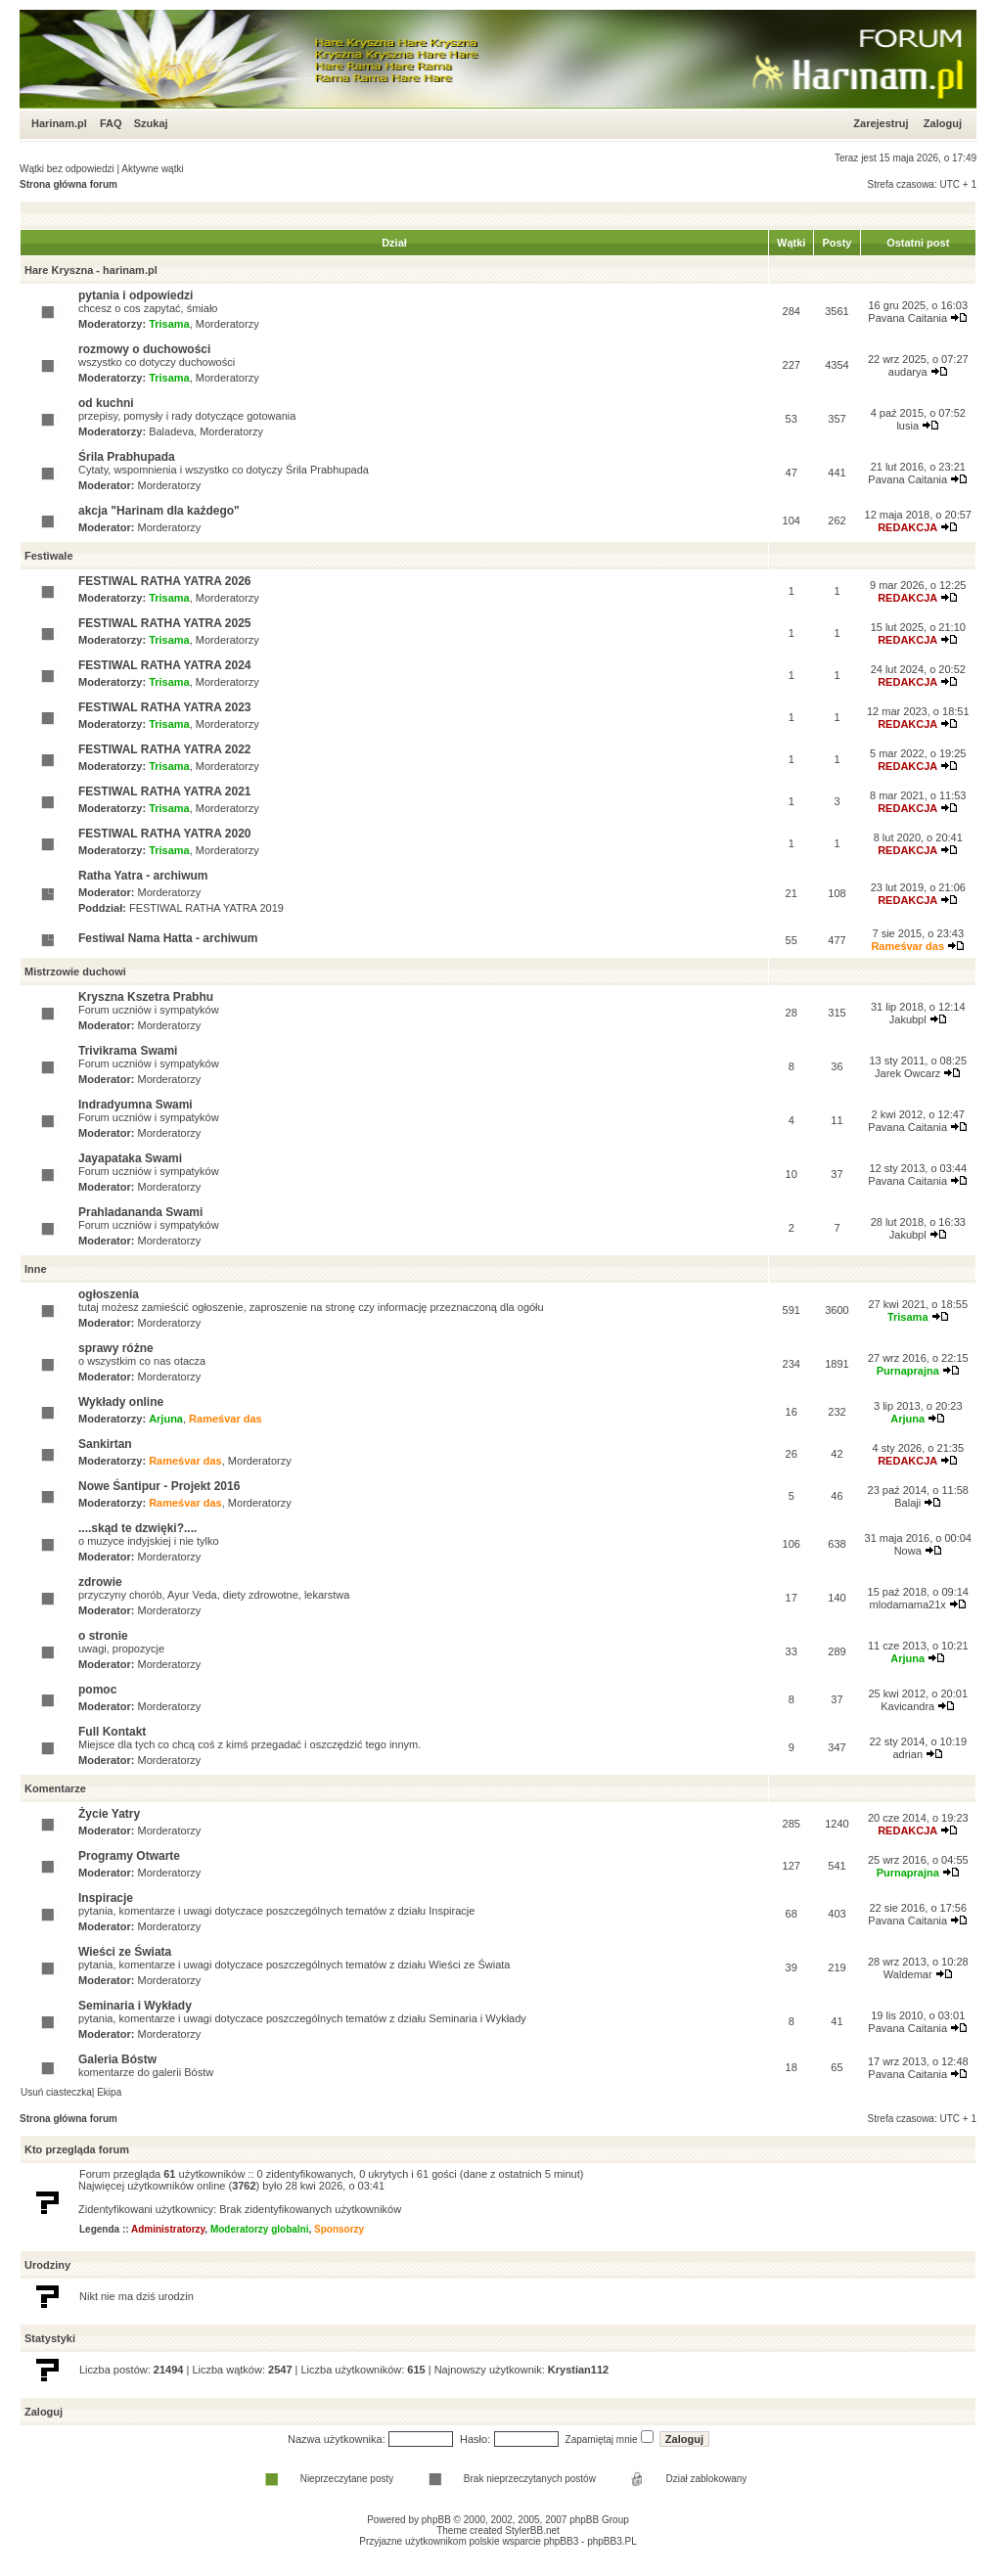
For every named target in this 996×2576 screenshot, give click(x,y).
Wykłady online (120, 1402)
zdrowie (100, 1582)
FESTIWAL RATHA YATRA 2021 (164, 791)
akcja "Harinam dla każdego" (159, 511)
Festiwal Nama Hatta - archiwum (167, 938)
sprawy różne (116, 1348)
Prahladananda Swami (140, 1212)
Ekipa (109, 2092)
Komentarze (55, 1788)
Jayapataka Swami (130, 1158)
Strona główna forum (68, 184)
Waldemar (907, 1974)
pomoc (97, 1689)
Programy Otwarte (129, 1856)
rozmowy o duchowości (144, 349)
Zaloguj (943, 123)
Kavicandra (907, 1706)
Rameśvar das (907, 946)
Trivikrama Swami (127, 1051)
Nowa (908, 1551)
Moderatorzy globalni (259, 2229)
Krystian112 (578, 2369)
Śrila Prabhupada (126, 457)
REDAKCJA (907, 527)
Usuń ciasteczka (56, 2092)
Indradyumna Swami (135, 1104)
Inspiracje (105, 1898)
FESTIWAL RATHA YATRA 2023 (164, 707)
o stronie (103, 1636)
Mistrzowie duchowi (75, 971)
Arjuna (166, 1418)
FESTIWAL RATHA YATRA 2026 (164, 581)
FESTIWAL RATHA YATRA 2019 (206, 908)
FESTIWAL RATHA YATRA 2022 (164, 749)
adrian (907, 1754)
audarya (908, 372)
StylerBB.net (532, 2530)
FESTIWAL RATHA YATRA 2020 (164, 833)
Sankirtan (105, 1444)
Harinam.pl (59, 123)
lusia (907, 425)
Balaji (907, 1503)
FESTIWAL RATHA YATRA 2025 (164, 623)
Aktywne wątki (152, 168)
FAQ (111, 123)
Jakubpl (908, 1019)
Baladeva (171, 431)
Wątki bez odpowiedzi (67, 168)
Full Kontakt (112, 1732)
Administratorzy (167, 2229)
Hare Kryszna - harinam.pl (91, 270)
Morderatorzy (227, 324)
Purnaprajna (908, 1371)
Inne (35, 1269)
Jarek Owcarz (907, 1073)
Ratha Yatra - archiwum (143, 875)
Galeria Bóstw (117, 2059)
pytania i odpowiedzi (135, 295)
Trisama (169, 324)
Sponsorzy (339, 2229)
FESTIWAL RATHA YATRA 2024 (164, 665)
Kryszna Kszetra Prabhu (145, 997)
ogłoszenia (108, 1294)
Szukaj (151, 123)
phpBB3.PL (612, 2541)
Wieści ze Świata (124, 1952)
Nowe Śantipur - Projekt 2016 (159, 1486)
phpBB (436, 2519)
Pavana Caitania (907, 318)
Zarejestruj (880, 123)
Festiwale (48, 556)
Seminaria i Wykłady (135, 2005)
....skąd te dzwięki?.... (137, 1528)
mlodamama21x (908, 1604)
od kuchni (106, 403)
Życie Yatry (109, 1814)
